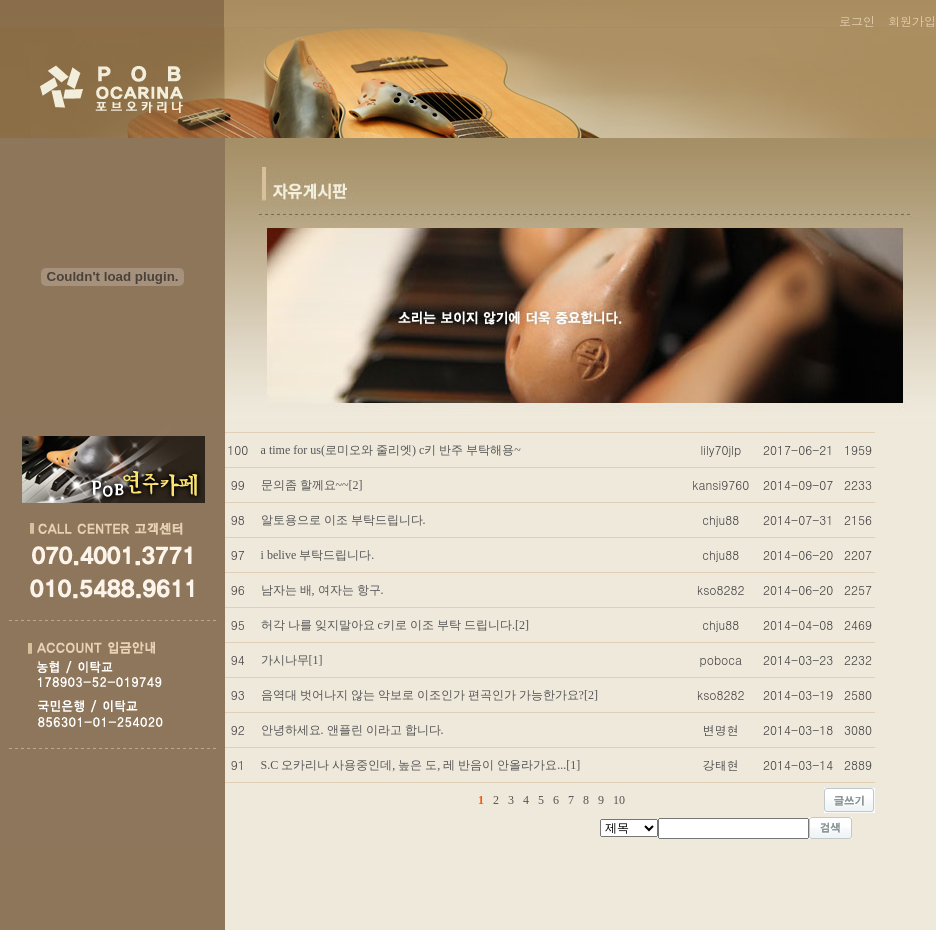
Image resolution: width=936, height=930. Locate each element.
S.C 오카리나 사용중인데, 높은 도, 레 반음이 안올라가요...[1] (421, 765)
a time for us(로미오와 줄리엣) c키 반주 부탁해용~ (391, 450)
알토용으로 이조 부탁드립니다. (343, 520)
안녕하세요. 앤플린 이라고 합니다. (352, 730)
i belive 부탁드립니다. (318, 555)
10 (619, 800)
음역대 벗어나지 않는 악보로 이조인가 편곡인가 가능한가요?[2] (429, 695)
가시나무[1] (292, 660)
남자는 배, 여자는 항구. (322, 590)
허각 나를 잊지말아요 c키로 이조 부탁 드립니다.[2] (395, 625)
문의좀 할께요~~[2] (312, 485)
